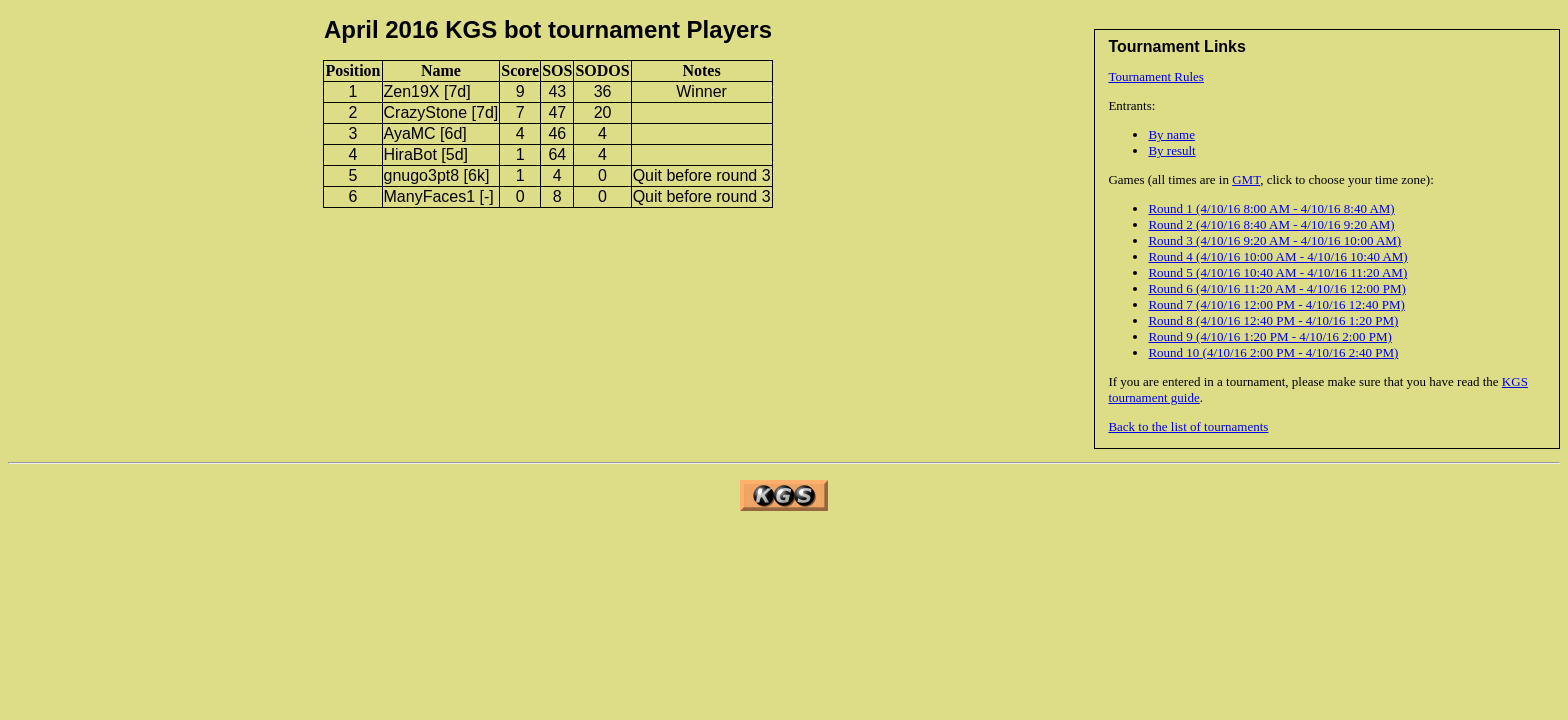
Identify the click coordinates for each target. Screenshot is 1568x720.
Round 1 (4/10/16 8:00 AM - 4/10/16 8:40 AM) (1271, 208)
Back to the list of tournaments (1188, 426)
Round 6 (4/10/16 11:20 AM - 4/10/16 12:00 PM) (1276, 288)
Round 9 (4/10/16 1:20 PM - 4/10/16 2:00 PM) (1269, 336)
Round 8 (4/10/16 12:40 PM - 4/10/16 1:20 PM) (1273, 320)
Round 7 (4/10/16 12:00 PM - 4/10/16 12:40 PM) (1276, 304)
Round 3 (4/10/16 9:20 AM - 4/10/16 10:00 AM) (1274, 240)
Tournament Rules (1156, 76)
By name (1171, 134)
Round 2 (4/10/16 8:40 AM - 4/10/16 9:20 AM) (1271, 224)
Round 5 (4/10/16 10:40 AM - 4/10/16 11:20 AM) (1277, 272)
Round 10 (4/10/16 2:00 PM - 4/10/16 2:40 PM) (1273, 352)
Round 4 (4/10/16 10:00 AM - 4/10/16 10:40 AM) (1277, 256)
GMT (1246, 179)
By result (1171, 150)
